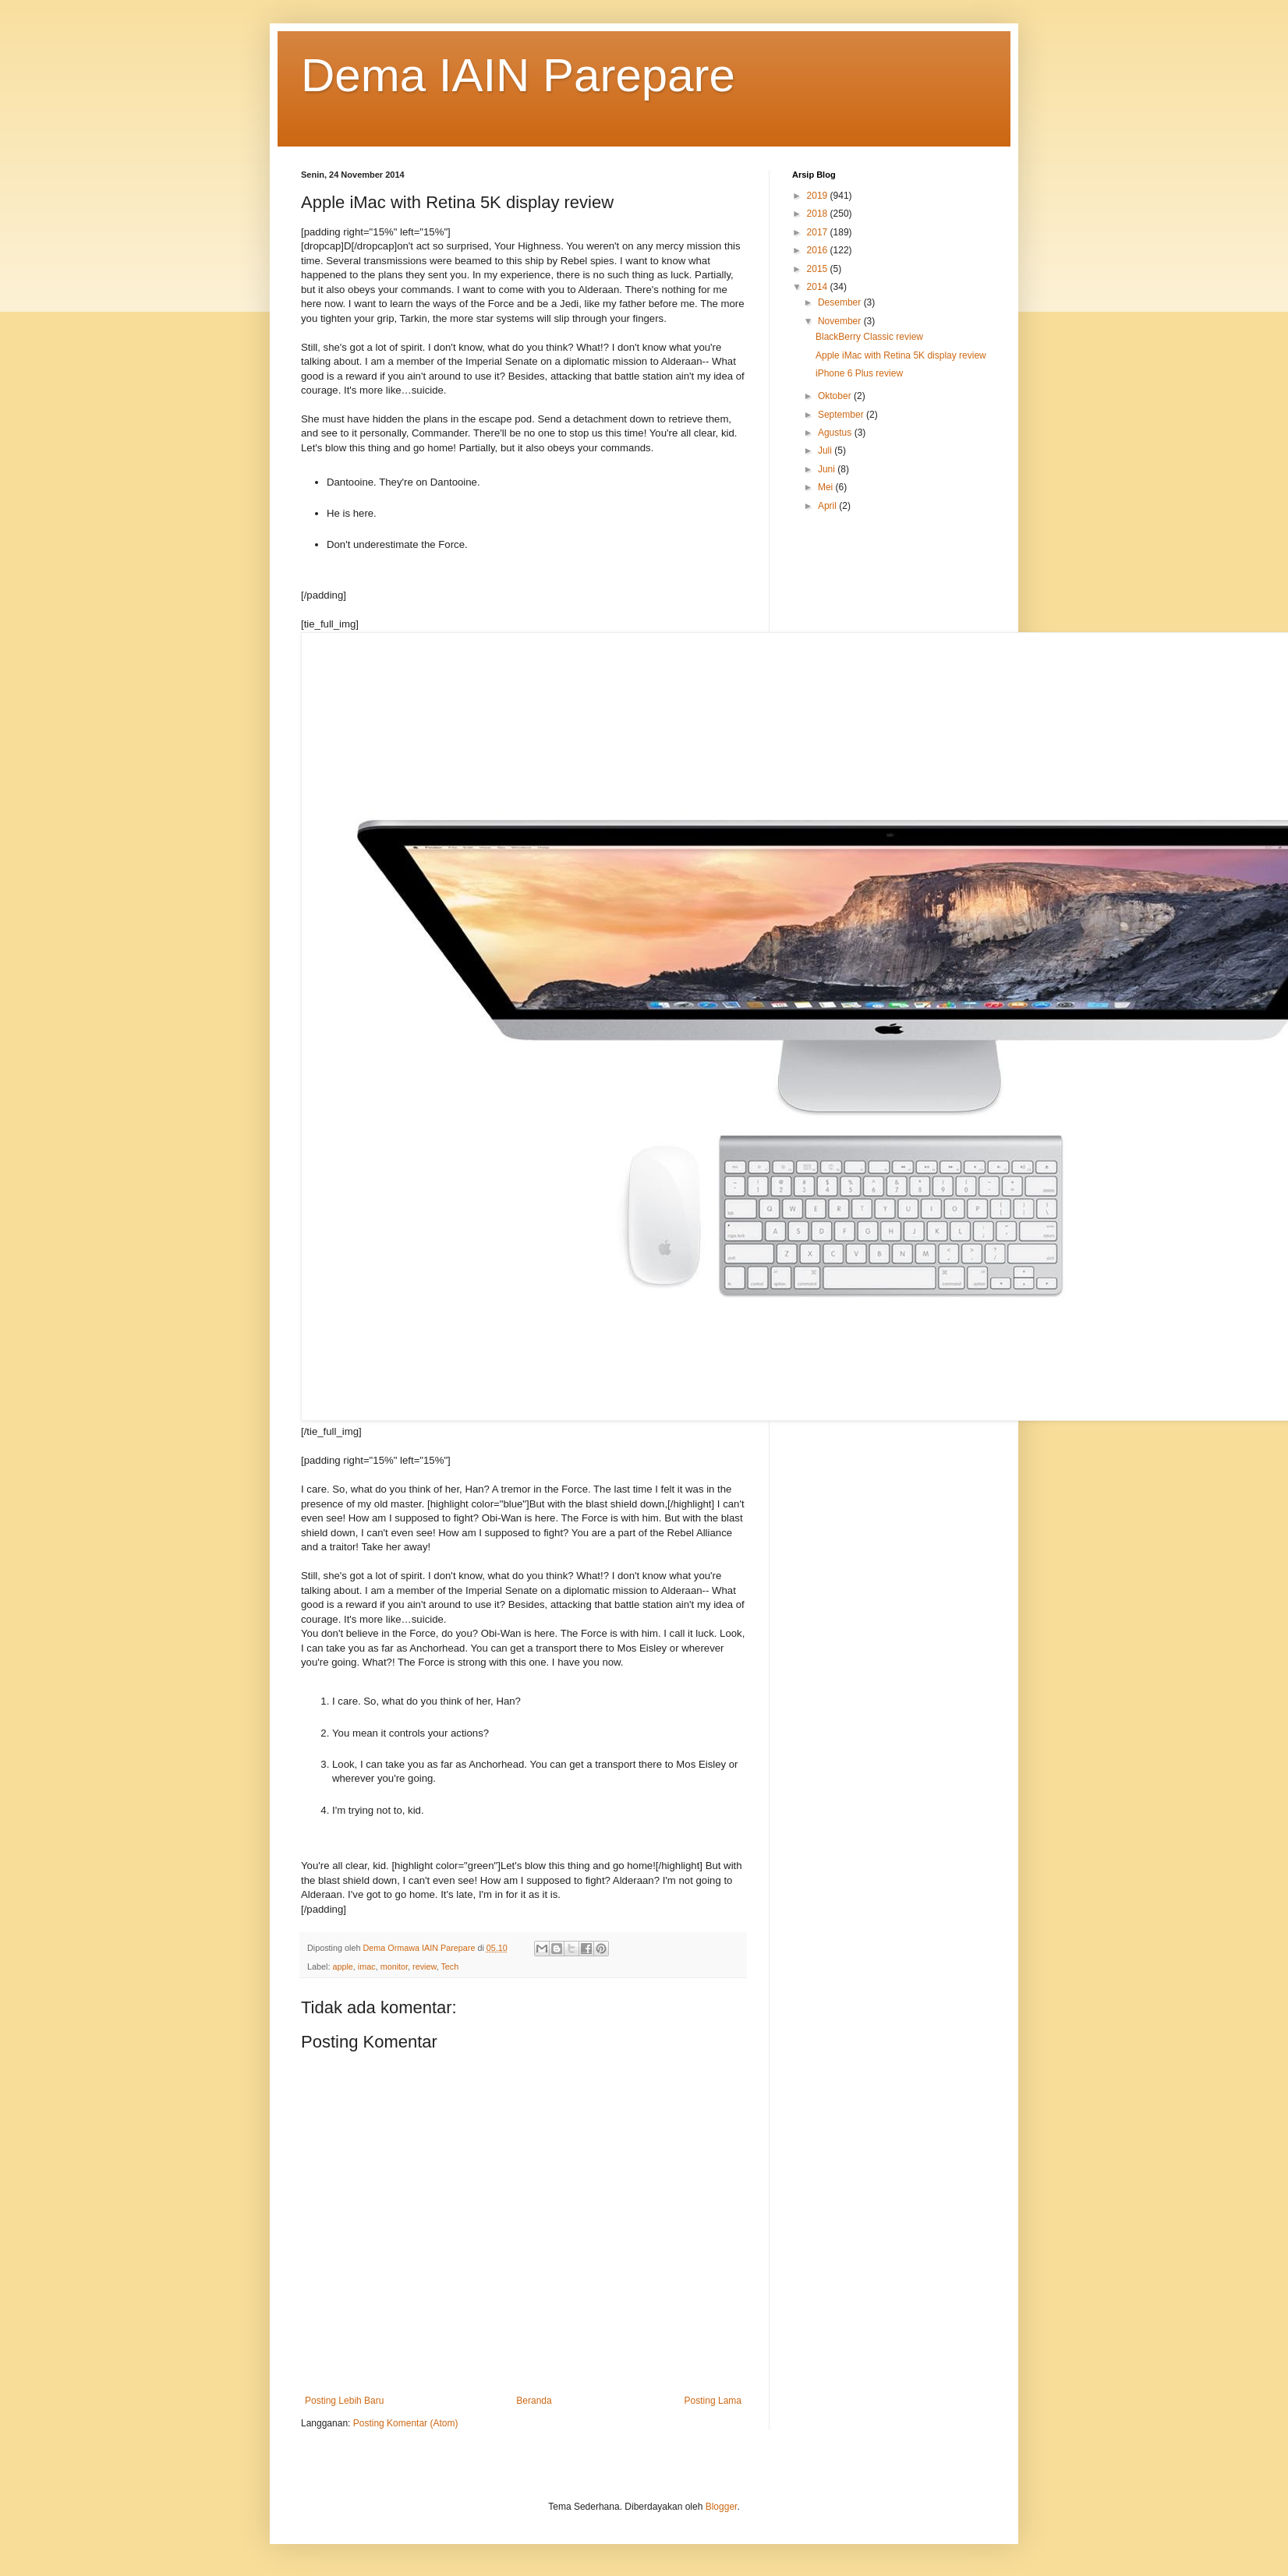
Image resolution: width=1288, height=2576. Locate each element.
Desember (841, 302)
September (842, 414)
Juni (827, 469)
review (424, 1966)
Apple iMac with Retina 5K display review (901, 355)
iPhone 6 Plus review (859, 373)
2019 (818, 195)
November (841, 321)
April (828, 505)
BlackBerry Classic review (869, 336)
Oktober (836, 395)
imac (367, 1966)
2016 (818, 250)
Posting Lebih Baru (344, 2400)
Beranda (533, 2400)
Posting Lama (713, 2400)
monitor (394, 1966)
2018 (818, 213)
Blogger (722, 2506)
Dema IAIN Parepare (518, 75)
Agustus (836, 432)
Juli (826, 450)
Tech (449, 1966)
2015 (818, 268)
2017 (818, 232)
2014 (818, 286)
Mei (827, 487)
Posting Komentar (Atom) (405, 2423)
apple (342, 1966)
